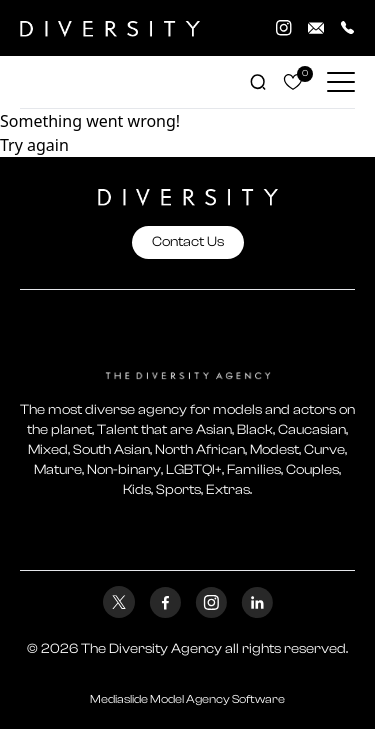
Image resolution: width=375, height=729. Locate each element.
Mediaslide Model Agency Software (187, 699)
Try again (34, 145)
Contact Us (188, 242)
